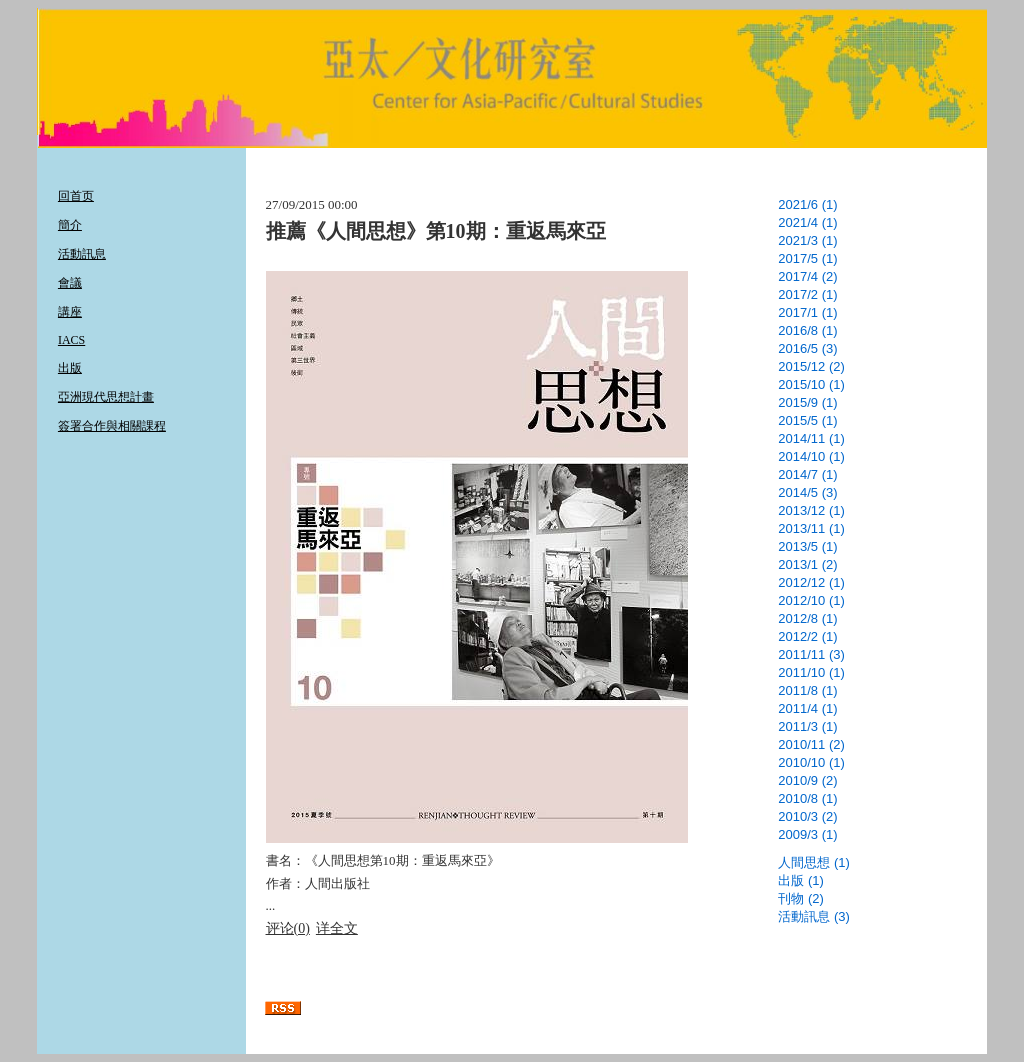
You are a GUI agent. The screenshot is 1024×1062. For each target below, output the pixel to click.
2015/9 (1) (807, 402)
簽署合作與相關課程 (112, 426)
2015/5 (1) (807, 420)
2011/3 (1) (807, 726)
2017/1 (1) (807, 312)
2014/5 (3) (807, 492)
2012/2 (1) (807, 636)
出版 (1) (801, 880)
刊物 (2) (801, 898)
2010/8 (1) (807, 798)
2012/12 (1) (811, 582)
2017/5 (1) (807, 258)
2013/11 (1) (811, 528)
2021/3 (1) (807, 240)
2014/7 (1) (807, 474)
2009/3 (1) (807, 834)
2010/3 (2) (807, 816)
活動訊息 (82, 254)
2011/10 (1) (811, 672)
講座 (70, 312)
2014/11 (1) (811, 438)
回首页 (76, 196)
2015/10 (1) (811, 384)
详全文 (337, 928)
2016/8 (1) (807, 330)
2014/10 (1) (811, 456)
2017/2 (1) (807, 294)
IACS (71, 340)
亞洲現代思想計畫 (106, 397)
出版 (70, 368)
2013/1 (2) (807, 564)
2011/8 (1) (807, 690)
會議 (70, 283)
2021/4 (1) (807, 222)
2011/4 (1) (807, 708)
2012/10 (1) (811, 600)
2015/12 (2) (811, 366)
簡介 (70, 225)
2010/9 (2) (807, 780)
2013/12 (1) (811, 510)
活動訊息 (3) (814, 916)
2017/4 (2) (807, 276)
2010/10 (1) (811, 762)
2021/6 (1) (807, 204)
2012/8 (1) (807, 618)
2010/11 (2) (811, 744)
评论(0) (288, 928)
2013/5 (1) (807, 546)
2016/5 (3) (807, 348)
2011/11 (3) (811, 654)
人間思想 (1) (814, 862)
